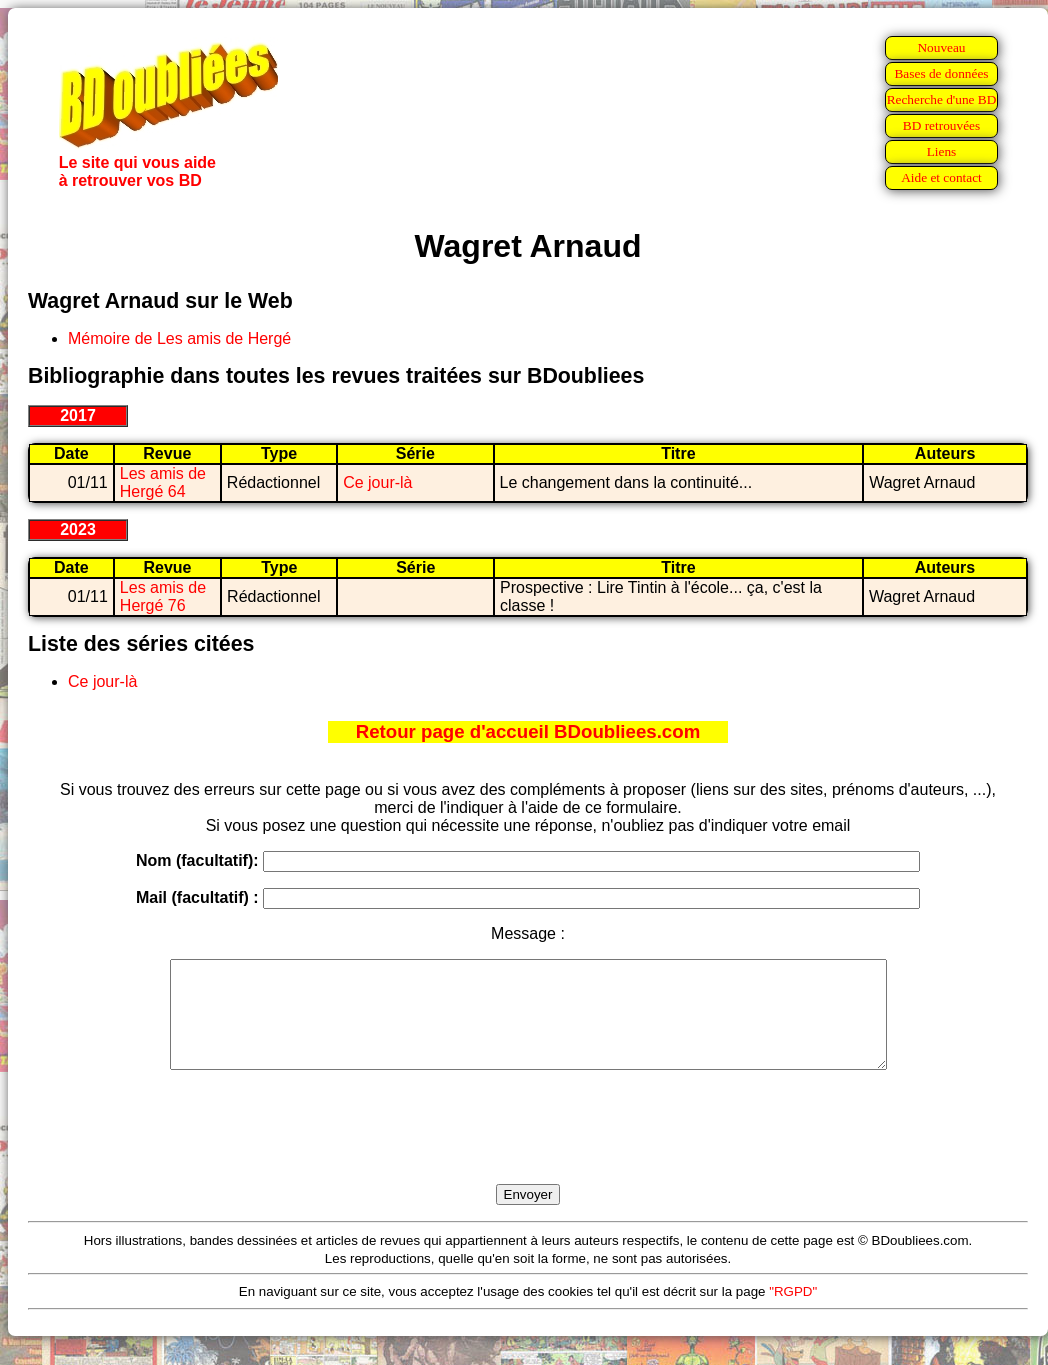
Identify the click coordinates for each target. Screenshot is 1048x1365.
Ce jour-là (377, 482)
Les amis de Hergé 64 (163, 482)
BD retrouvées (941, 125)
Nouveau (941, 47)
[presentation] (528, 1150)
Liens (942, 151)
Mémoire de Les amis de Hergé (179, 338)
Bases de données (941, 73)
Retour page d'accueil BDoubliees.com (528, 731)
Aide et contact (941, 177)
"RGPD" (793, 1312)
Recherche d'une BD (942, 99)
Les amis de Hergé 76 (163, 596)
